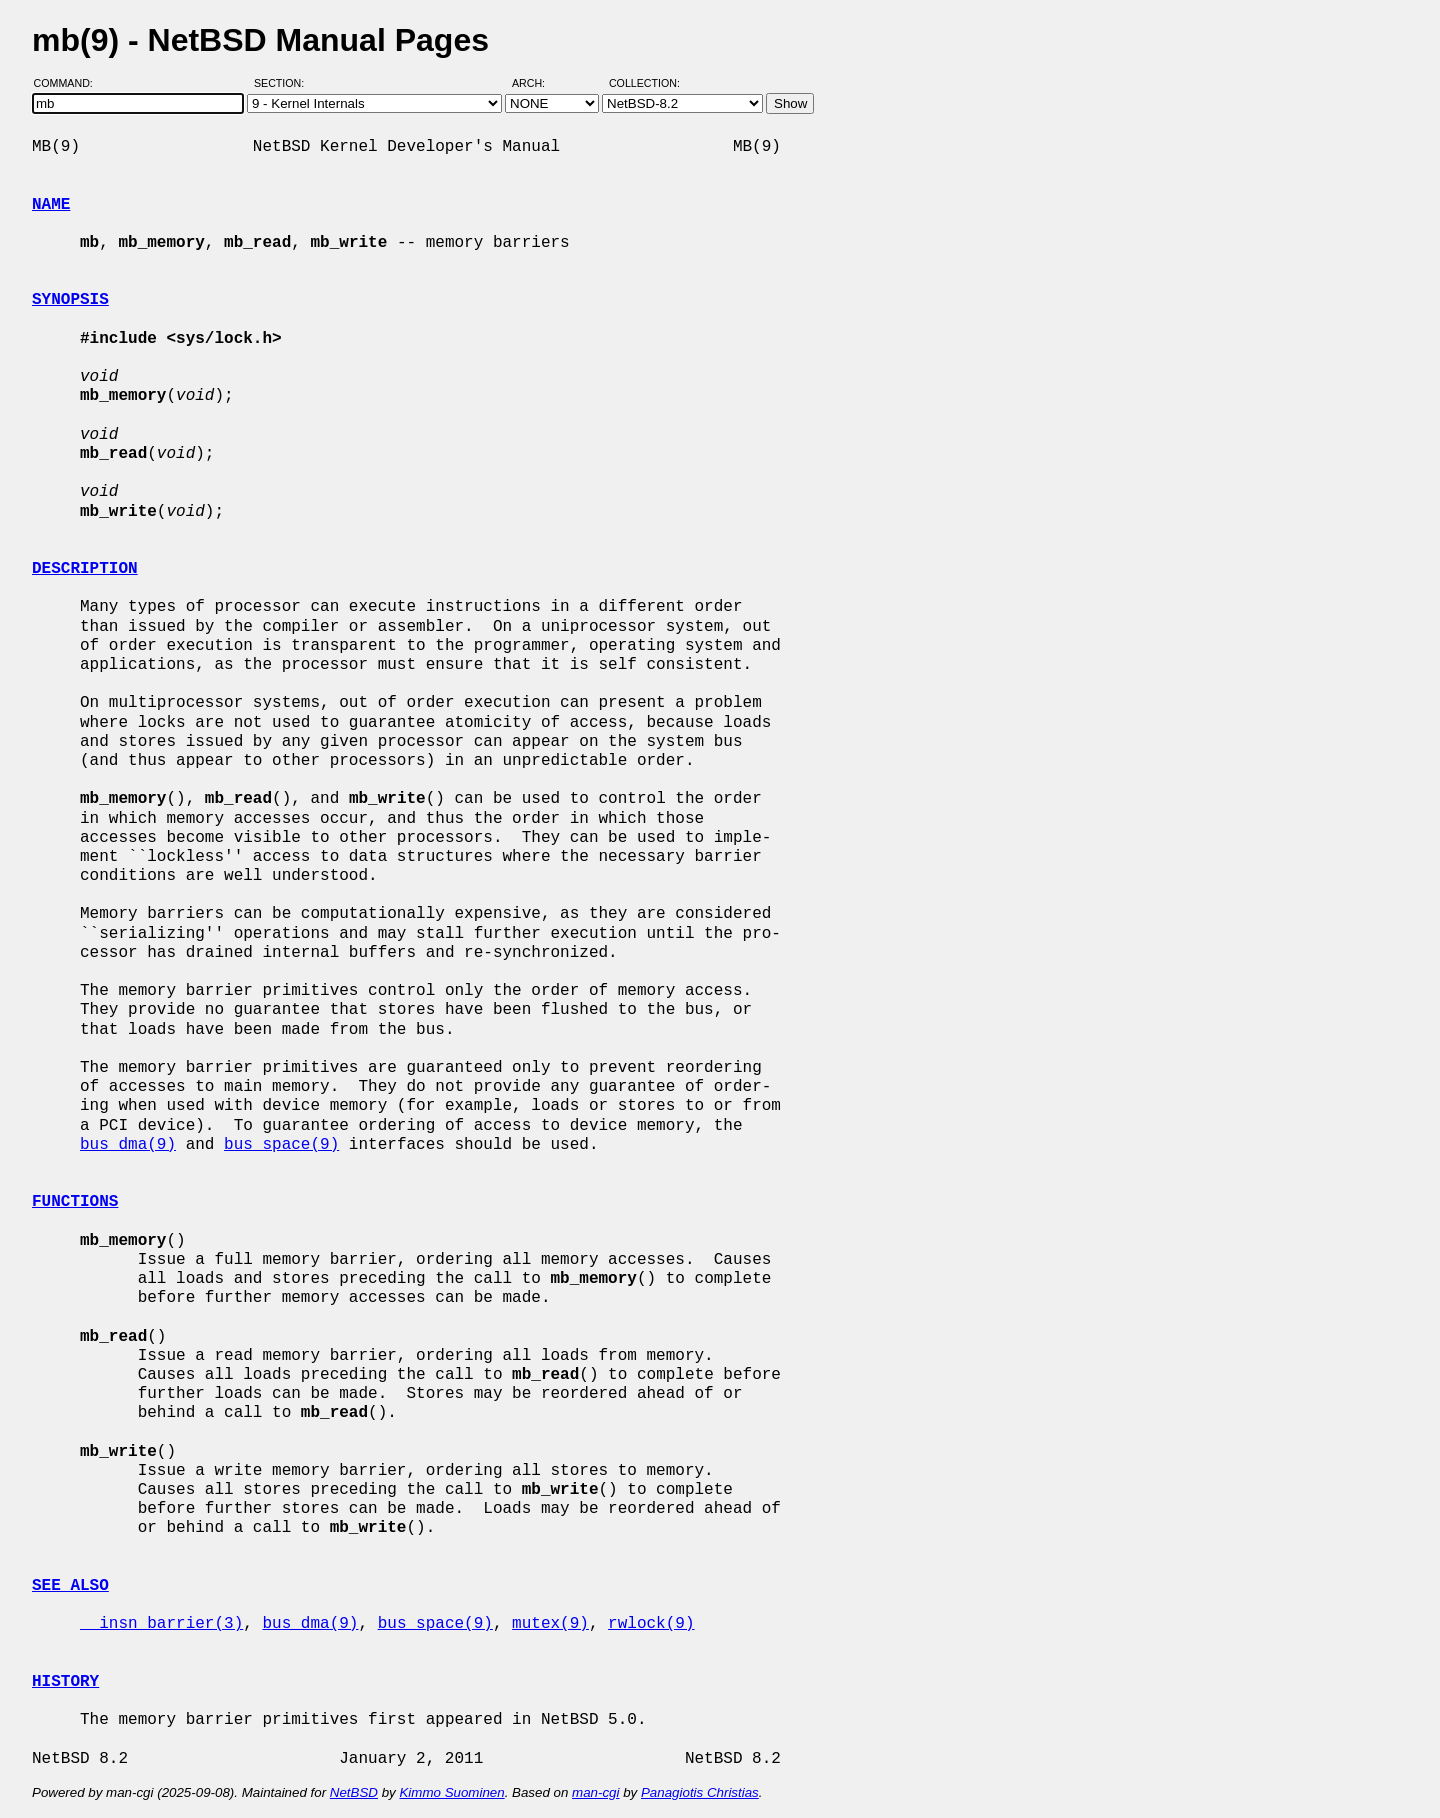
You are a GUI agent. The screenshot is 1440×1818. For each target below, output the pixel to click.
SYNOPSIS (70, 300)
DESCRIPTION (85, 569)
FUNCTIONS (75, 1202)
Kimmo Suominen (451, 1792)
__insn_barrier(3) (161, 1624)
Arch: (537, 83)
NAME (51, 205)
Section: (283, 83)
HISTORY (65, 1682)
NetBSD (354, 1792)
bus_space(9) (281, 1145)
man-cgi (595, 1792)
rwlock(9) (651, 1624)
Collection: (644, 83)
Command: (69, 83)
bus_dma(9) (128, 1145)
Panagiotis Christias (700, 1792)
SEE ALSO (70, 1586)
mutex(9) (550, 1624)
